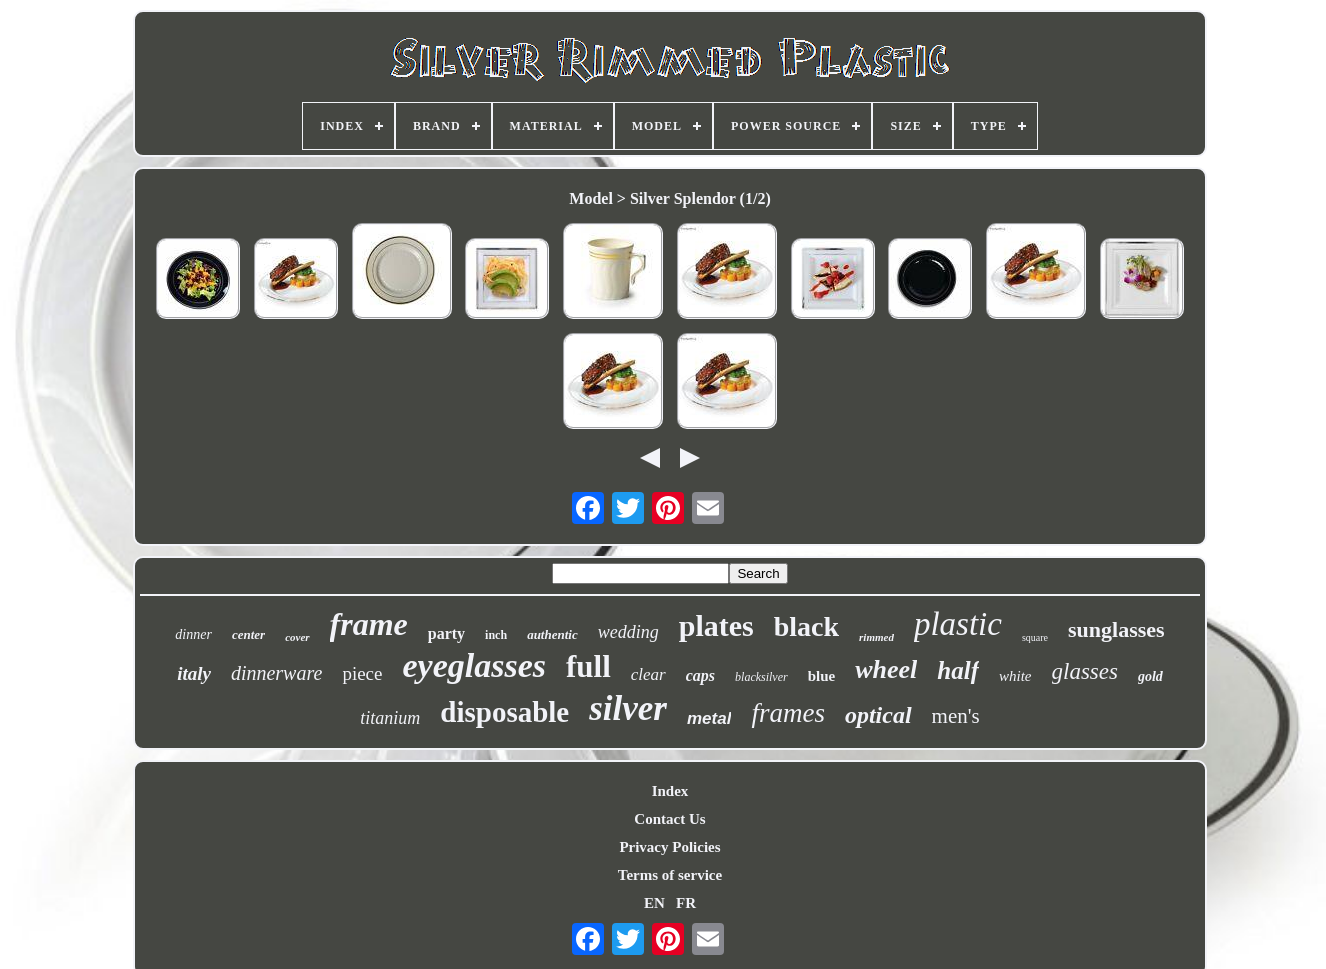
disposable (504, 712)
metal (709, 718)
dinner (193, 634)
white (1015, 676)
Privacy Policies (669, 847)
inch (496, 635)
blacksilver (761, 677)
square (1035, 637)
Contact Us (669, 819)
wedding (628, 632)
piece (362, 673)
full (588, 666)
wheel (886, 669)
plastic (958, 624)
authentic (552, 634)
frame (369, 624)
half (958, 670)
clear (648, 674)
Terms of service (670, 875)
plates (716, 625)
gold (1150, 676)
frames (788, 713)
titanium (390, 718)
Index (670, 791)
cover (297, 637)
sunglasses (1116, 629)
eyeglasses (474, 665)
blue (822, 676)
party (446, 633)
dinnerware (276, 673)
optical (878, 715)
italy (194, 673)
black (806, 626)
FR (686, 903)
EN (654, 903)
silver (628, 708)
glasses (1085, 671)
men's (956, 716)
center (248, 634)
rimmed (876, 637)
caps (700, 675)
